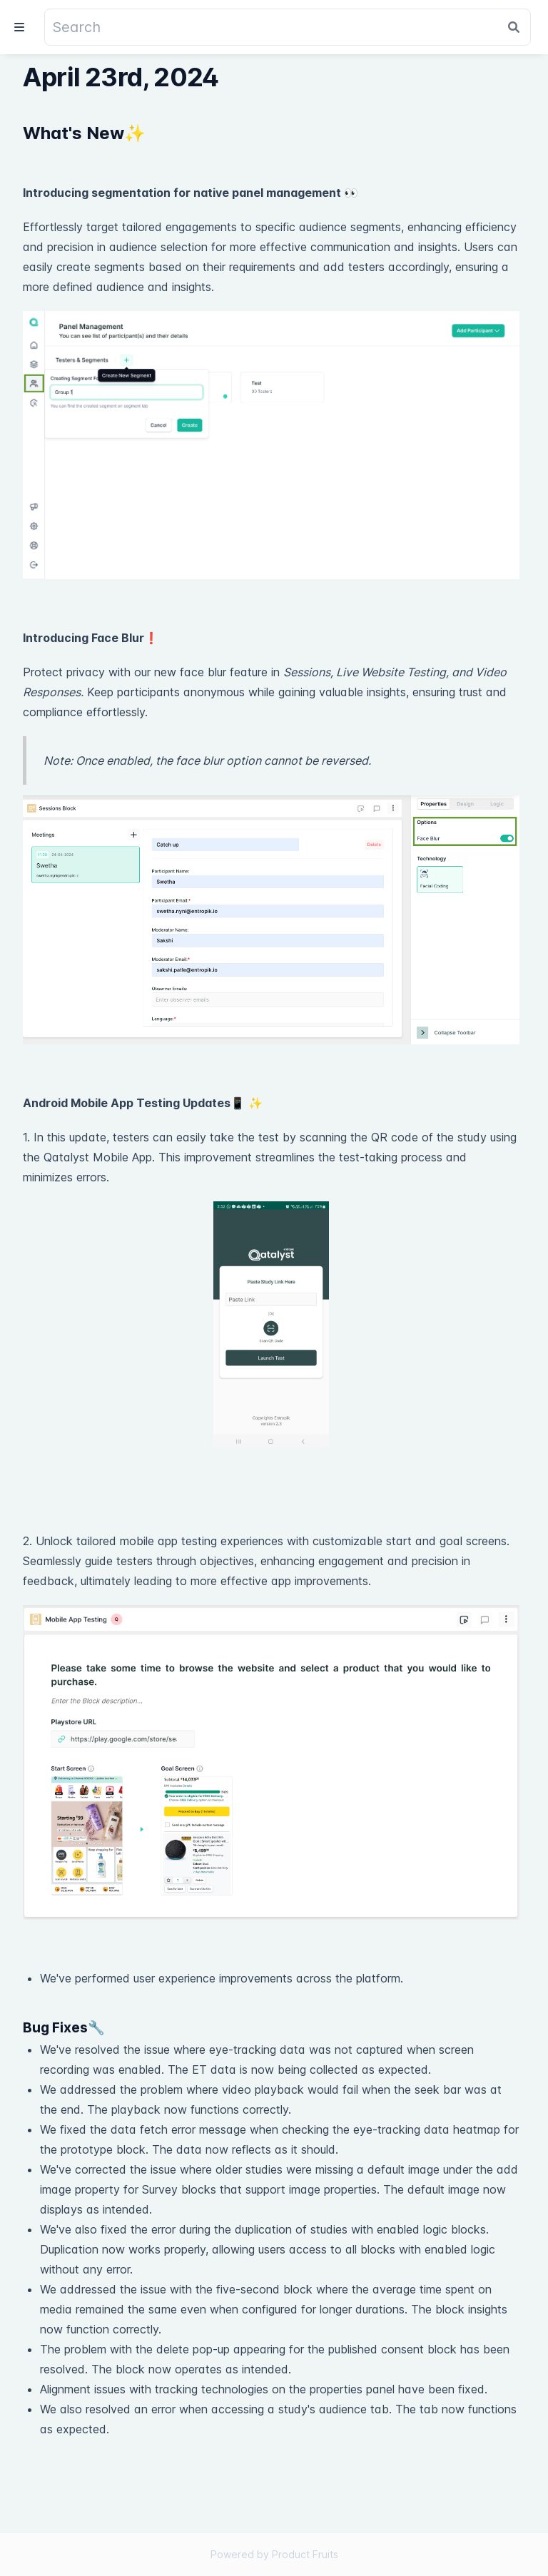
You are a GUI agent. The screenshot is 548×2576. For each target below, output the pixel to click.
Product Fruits (305, 2554)
